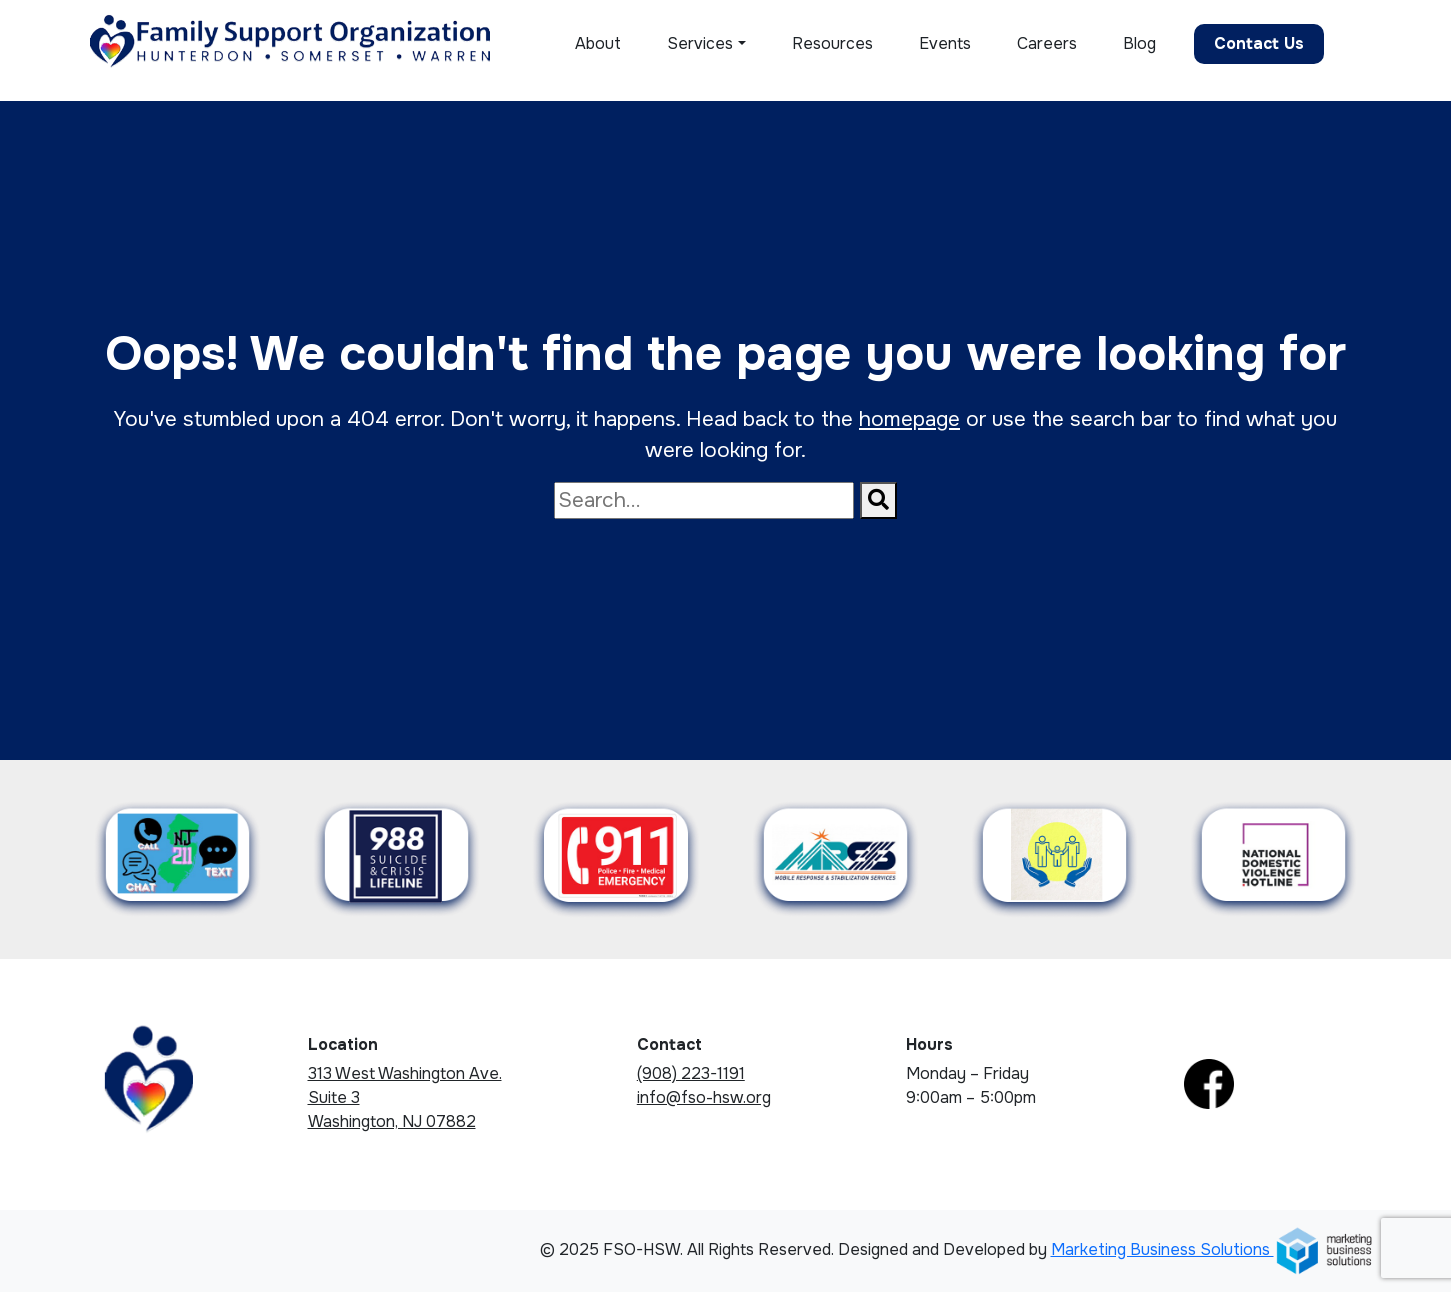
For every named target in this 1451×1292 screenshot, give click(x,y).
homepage (909, 419)
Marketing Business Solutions (1212, 1249)
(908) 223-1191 (691, 1073)
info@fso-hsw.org (704, 1097)
